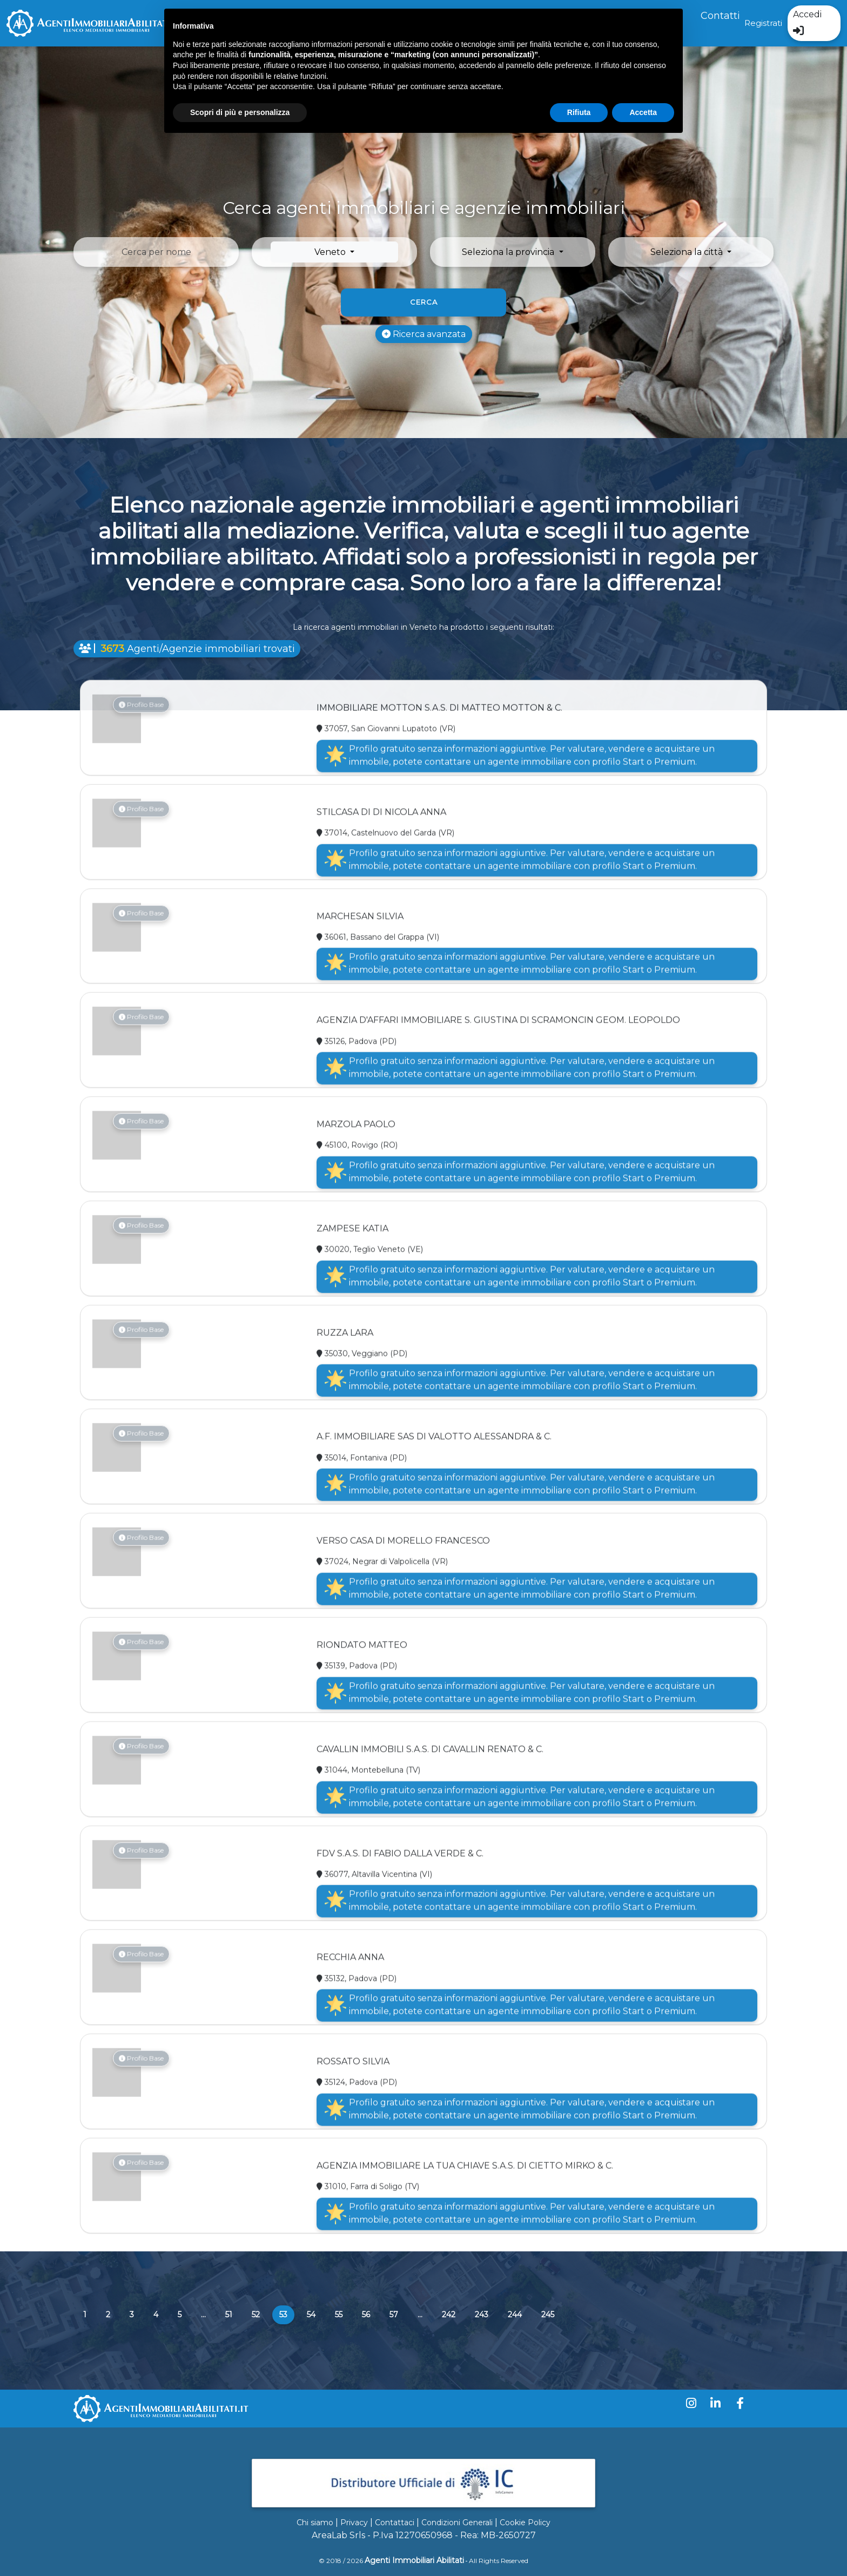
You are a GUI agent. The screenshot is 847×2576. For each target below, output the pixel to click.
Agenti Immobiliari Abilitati (414, 2560)
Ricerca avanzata (424, 334)
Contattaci (394, 2522)
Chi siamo (315, 2522)
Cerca (424, 302)
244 (515, 2314)
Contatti (720, 16)
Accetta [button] (643, 112)
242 (448, 2314)
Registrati (763, 23)
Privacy (354, 2522)
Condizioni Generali (457, 2522)
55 (338, 2314)
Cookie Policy (525, 2522)
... (203, 2314)
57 (393, 2314)
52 (256, 2314)
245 (547, 2314)
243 (481, 2314)
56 (366, 2314)
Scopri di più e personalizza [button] (240, 112)
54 (311, 2314)
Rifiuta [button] (579, 112)
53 (286, 2314)
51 (228, 2314)
